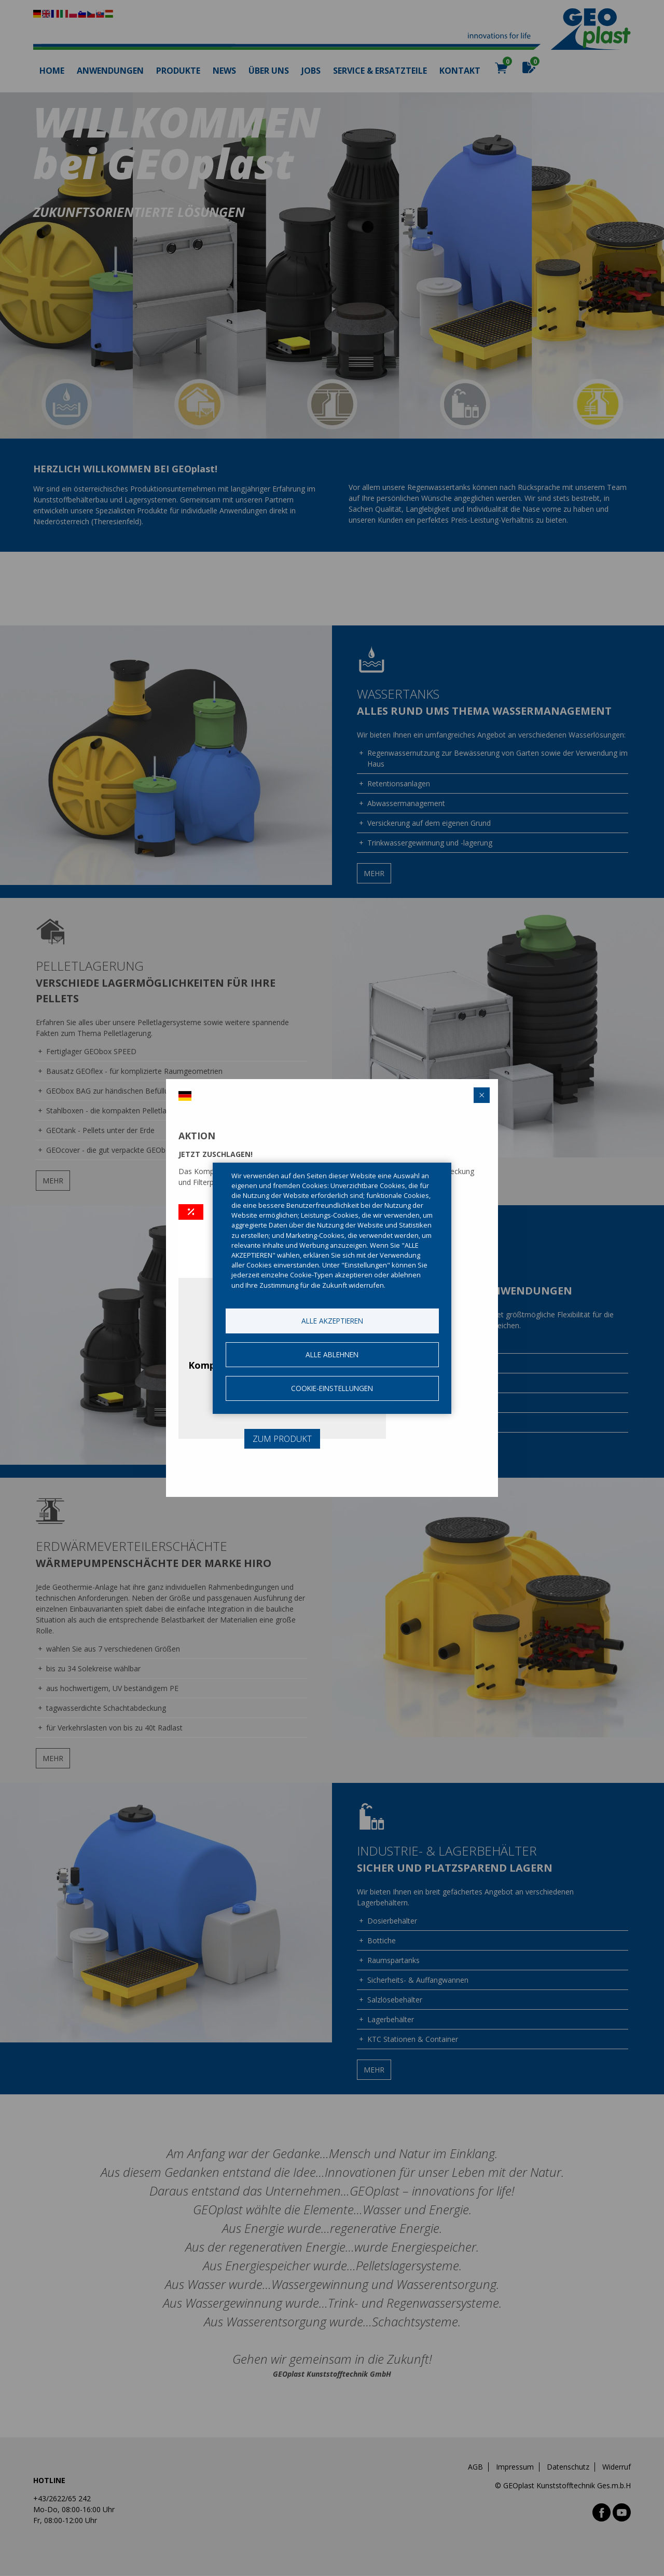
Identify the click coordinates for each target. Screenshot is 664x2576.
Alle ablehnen (332, 1354)
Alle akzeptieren (332, 1321)
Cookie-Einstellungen (332, 1388)
